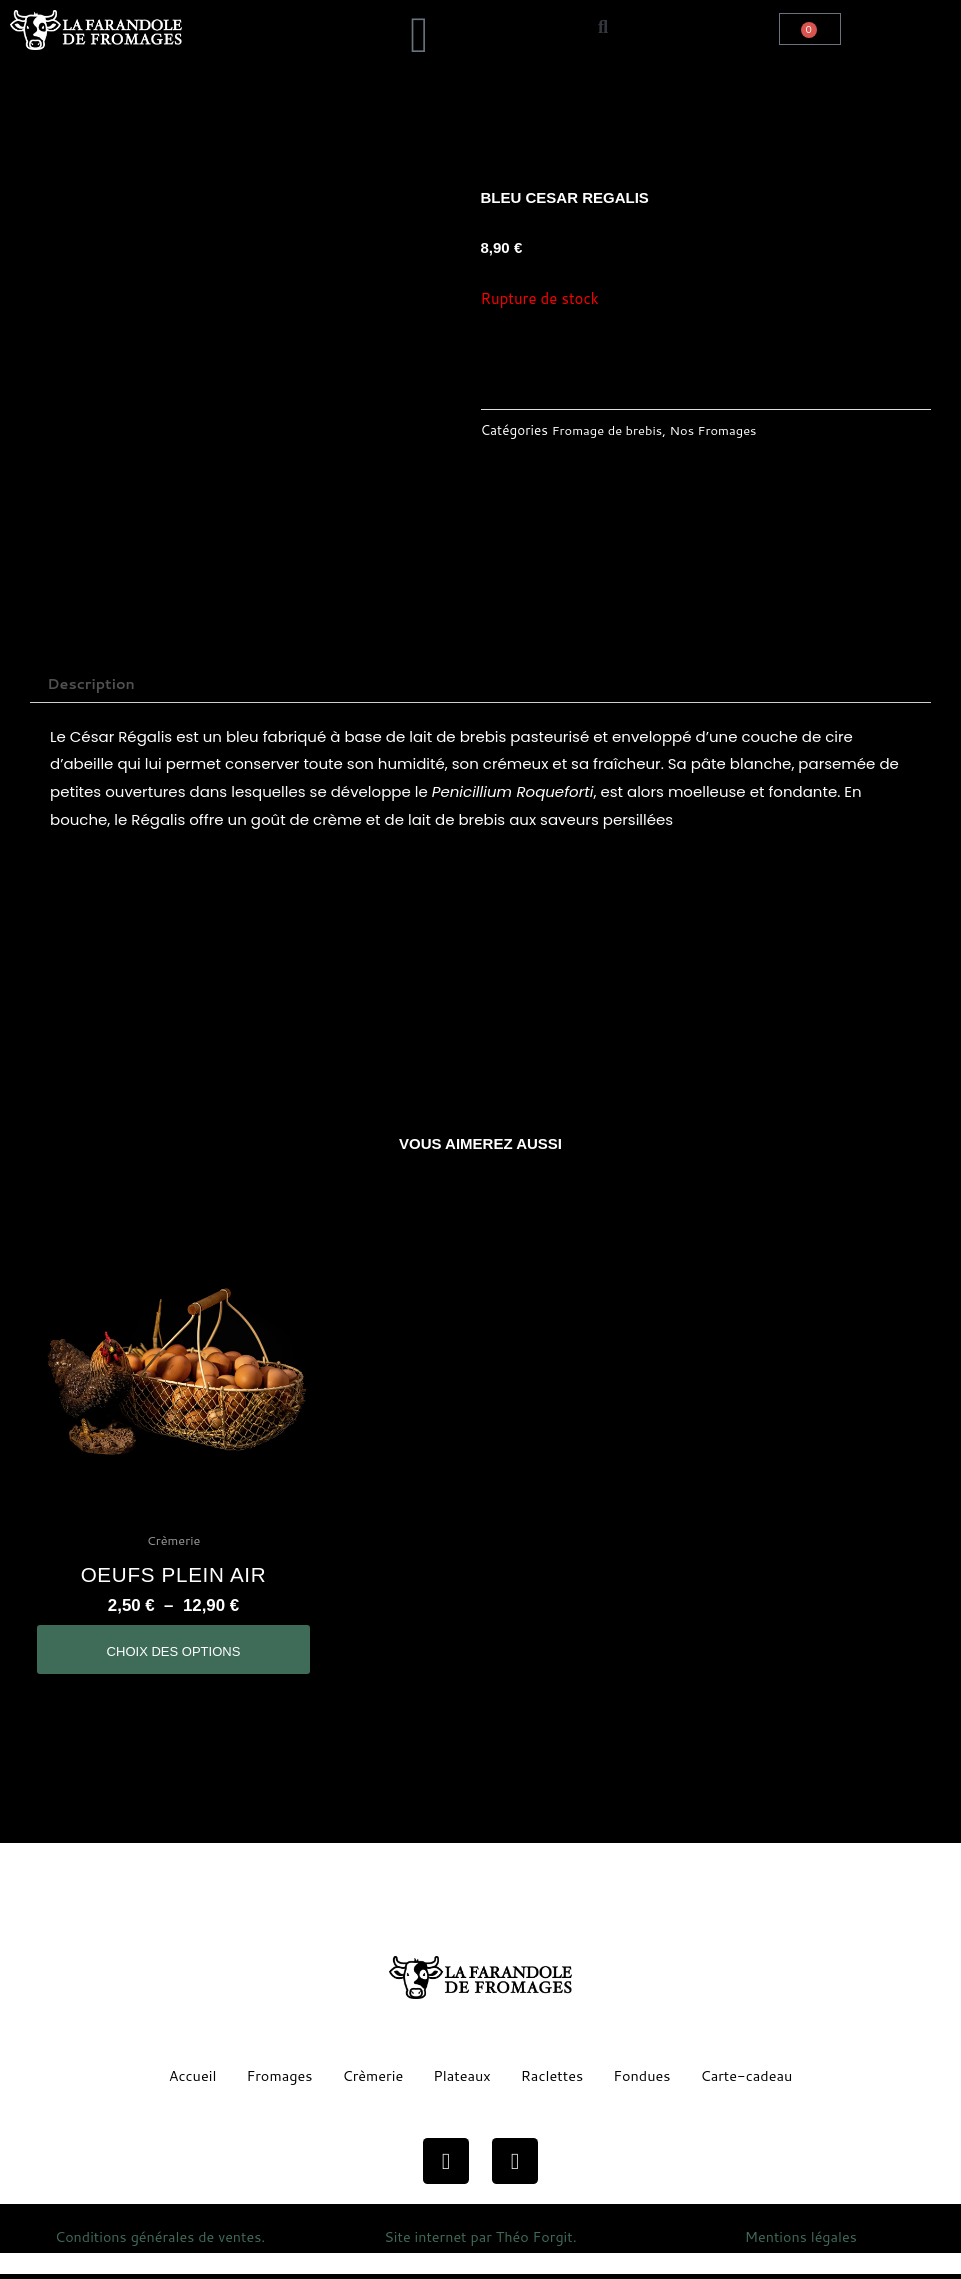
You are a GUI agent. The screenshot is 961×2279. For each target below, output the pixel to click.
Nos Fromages (720, 429)
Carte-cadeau (752, 2079)
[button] (288, 15)
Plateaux (461, 2079)
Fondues (645, 2079)
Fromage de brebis (610, 429)
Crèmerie (369, 2079)
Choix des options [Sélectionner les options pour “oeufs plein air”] (173, 1655)
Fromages (274, 2079)
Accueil (184, 2079)
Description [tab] (94, 684)
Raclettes (553, 2079)
